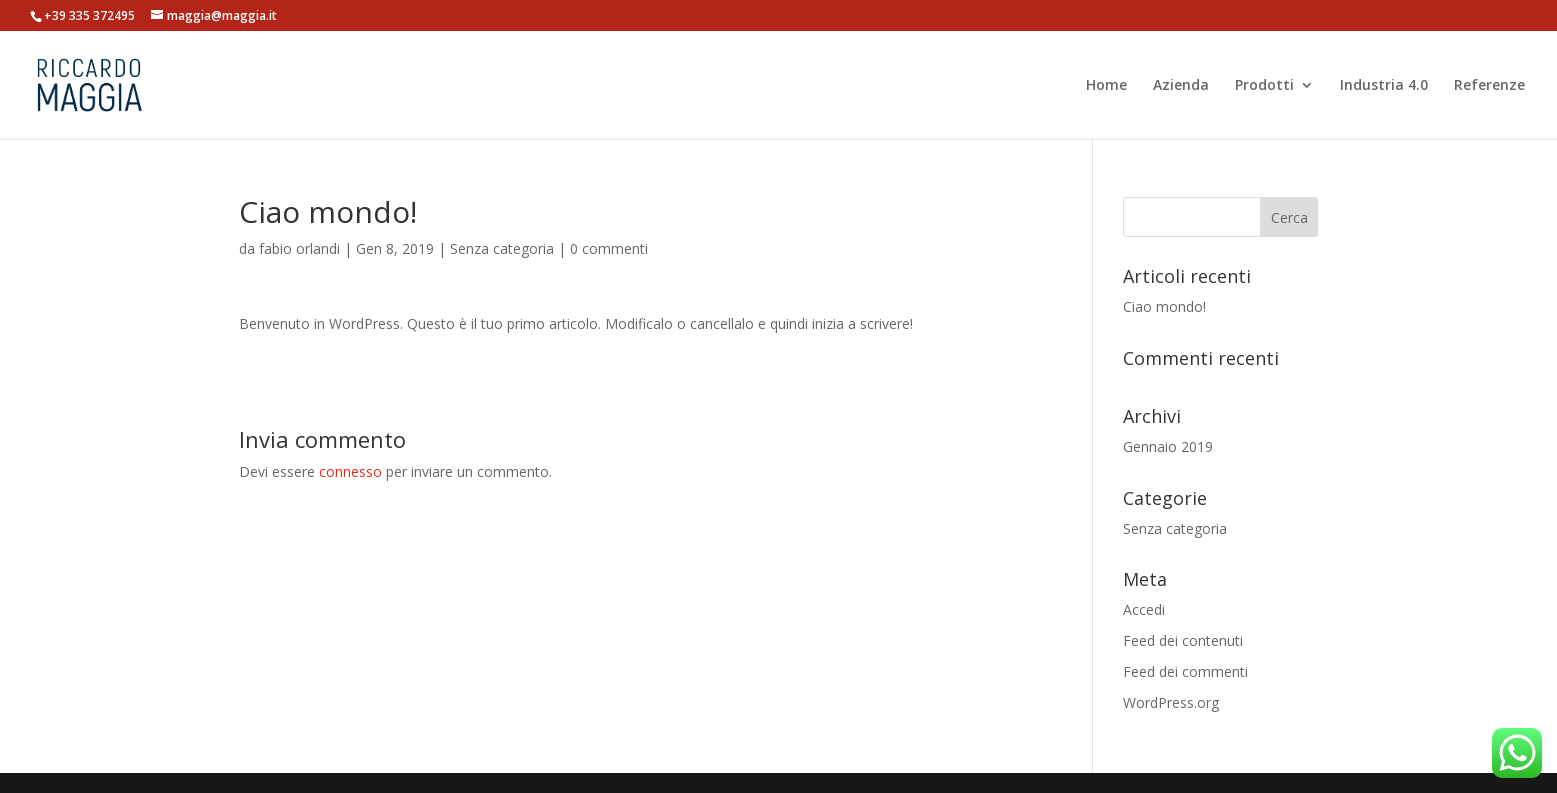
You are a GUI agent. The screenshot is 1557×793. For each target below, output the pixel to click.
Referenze (1489, 86)
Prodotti (1264, 86)
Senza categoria (502, 248)
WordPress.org (1171, 702)
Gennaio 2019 (1168, 446)
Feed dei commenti (1185, 671)
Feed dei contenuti (1183, 640)
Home (1106, 86)
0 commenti (609, 248)
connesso (350, 471)
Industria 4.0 (1384, 86)
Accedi (1144, 609)
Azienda (1181, 86)
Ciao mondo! (1164, 306)
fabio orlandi (299, 248)
